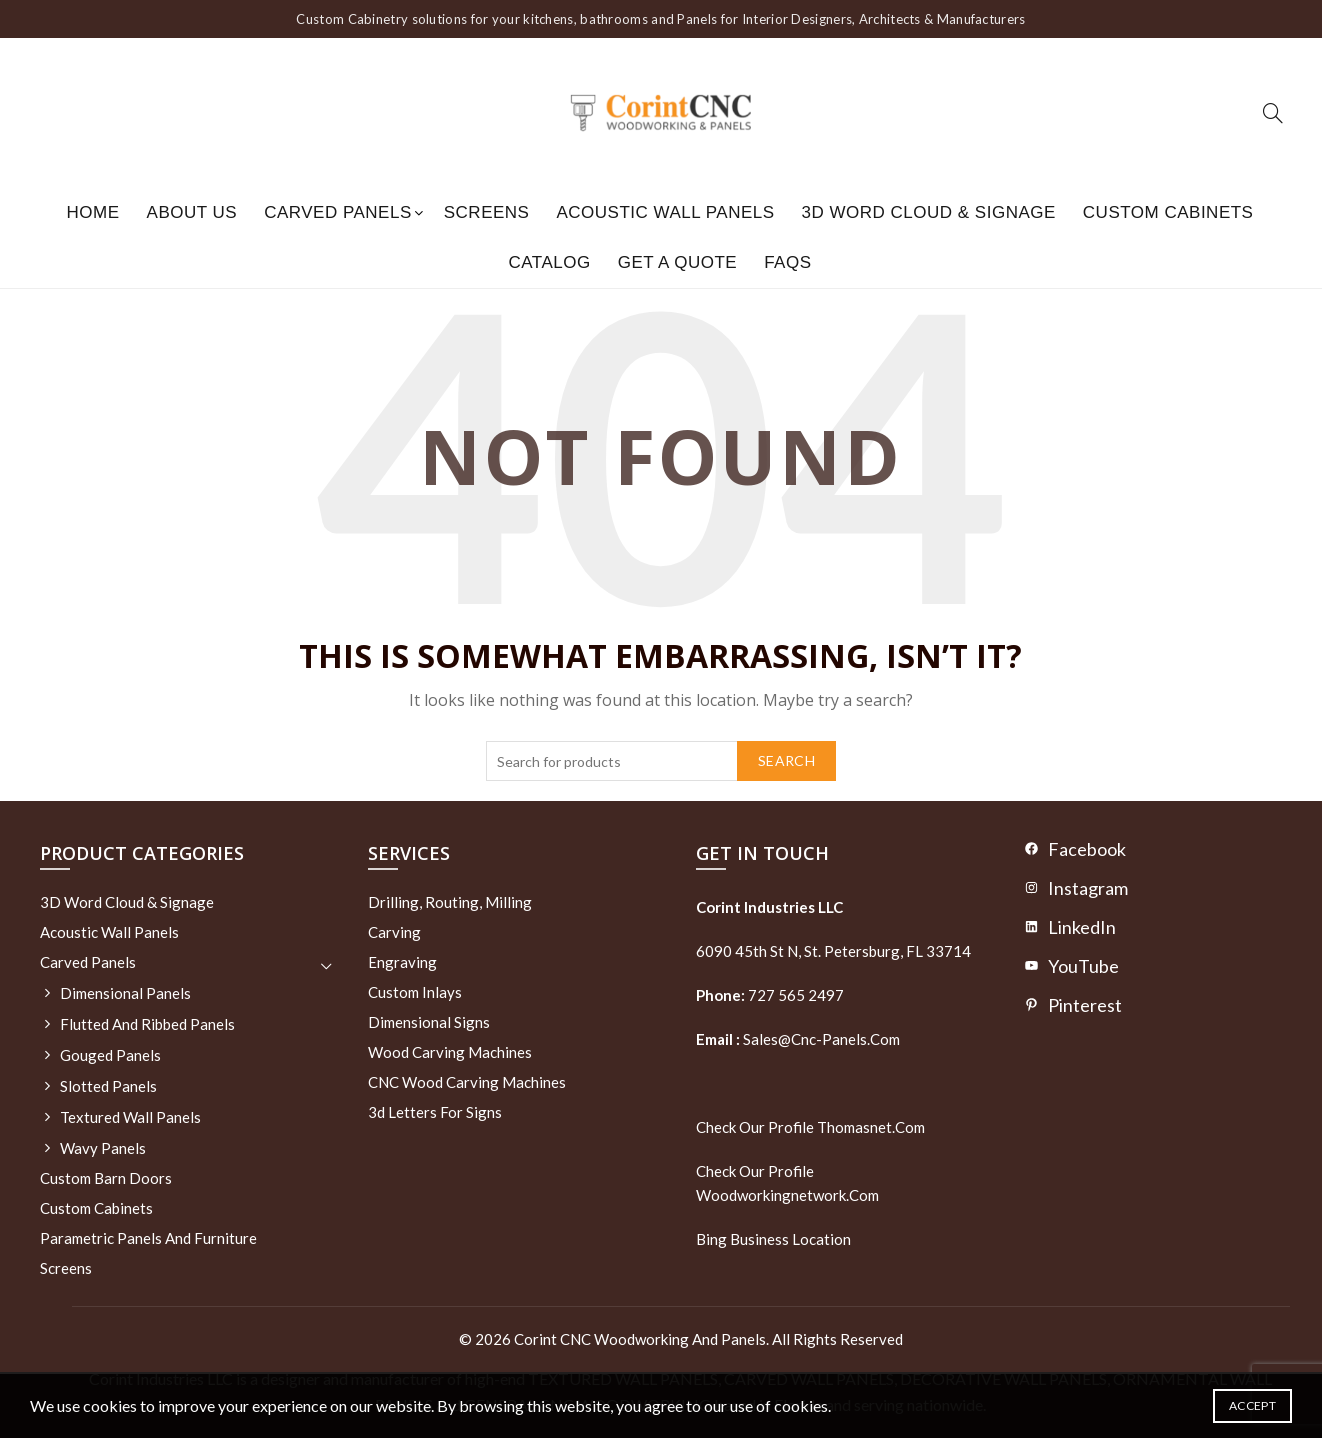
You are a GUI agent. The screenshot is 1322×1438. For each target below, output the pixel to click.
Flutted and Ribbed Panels (147, 1024)
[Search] (1273, 113)
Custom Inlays (415, 992)
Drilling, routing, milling (450, 902)
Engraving (402, 962)
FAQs (787, 262)
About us (192, 212)
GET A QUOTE (678, 262)
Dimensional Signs (429, 1022)
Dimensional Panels (125, 993)
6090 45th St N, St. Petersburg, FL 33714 (833, 951)
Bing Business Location (773, 1239)
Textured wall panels (130, 1117)
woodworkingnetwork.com (787, 1195)
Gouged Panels (110, 1055)
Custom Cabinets (1168, 212)
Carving (394, 932)
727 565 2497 (794, 995)
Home (93, 212)
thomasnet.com (871, 1127)
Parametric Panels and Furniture (148, 1238)
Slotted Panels (108, 1086)
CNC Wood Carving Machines (467, 1082)
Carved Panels (338, 212)
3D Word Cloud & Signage (929, 212)
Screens (487, 212)
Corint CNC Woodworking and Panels (640, 1339)
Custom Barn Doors (106, 1178)
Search (786, 760)
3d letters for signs (435, 1112)
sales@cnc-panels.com (798, 1039)
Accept (1252, 1405)
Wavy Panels (103, 1148)
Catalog (549, 262)
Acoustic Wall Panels (665, 212)
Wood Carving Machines (450, 1052)
